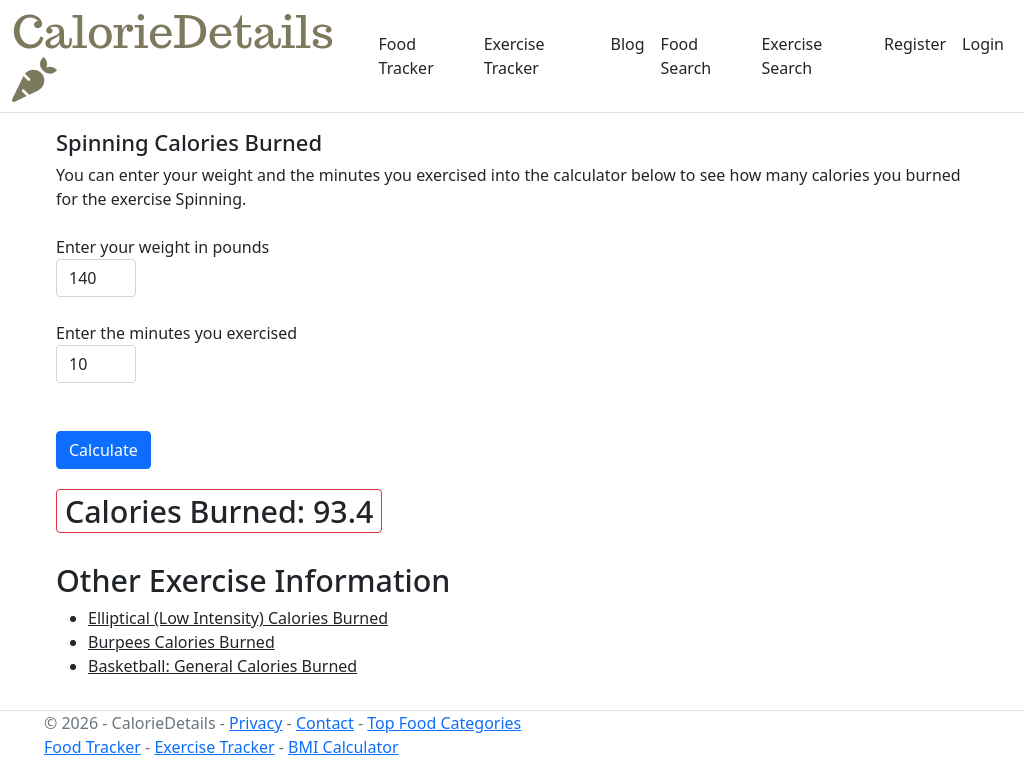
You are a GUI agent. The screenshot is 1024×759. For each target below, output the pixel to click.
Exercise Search (791, 56)
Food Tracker (406, 56)
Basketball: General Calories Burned (222, 666)
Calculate (103, 450)
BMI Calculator (343, 747)
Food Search (686, 56)
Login (983, 44)
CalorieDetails (173, 55)
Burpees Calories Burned (181, 642)
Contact (325, 723)
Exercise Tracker (514, 56)
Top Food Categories (444, 723)
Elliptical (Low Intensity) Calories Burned (238, 618)
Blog (628, 44)
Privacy (255, 723)
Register (915, 44)
